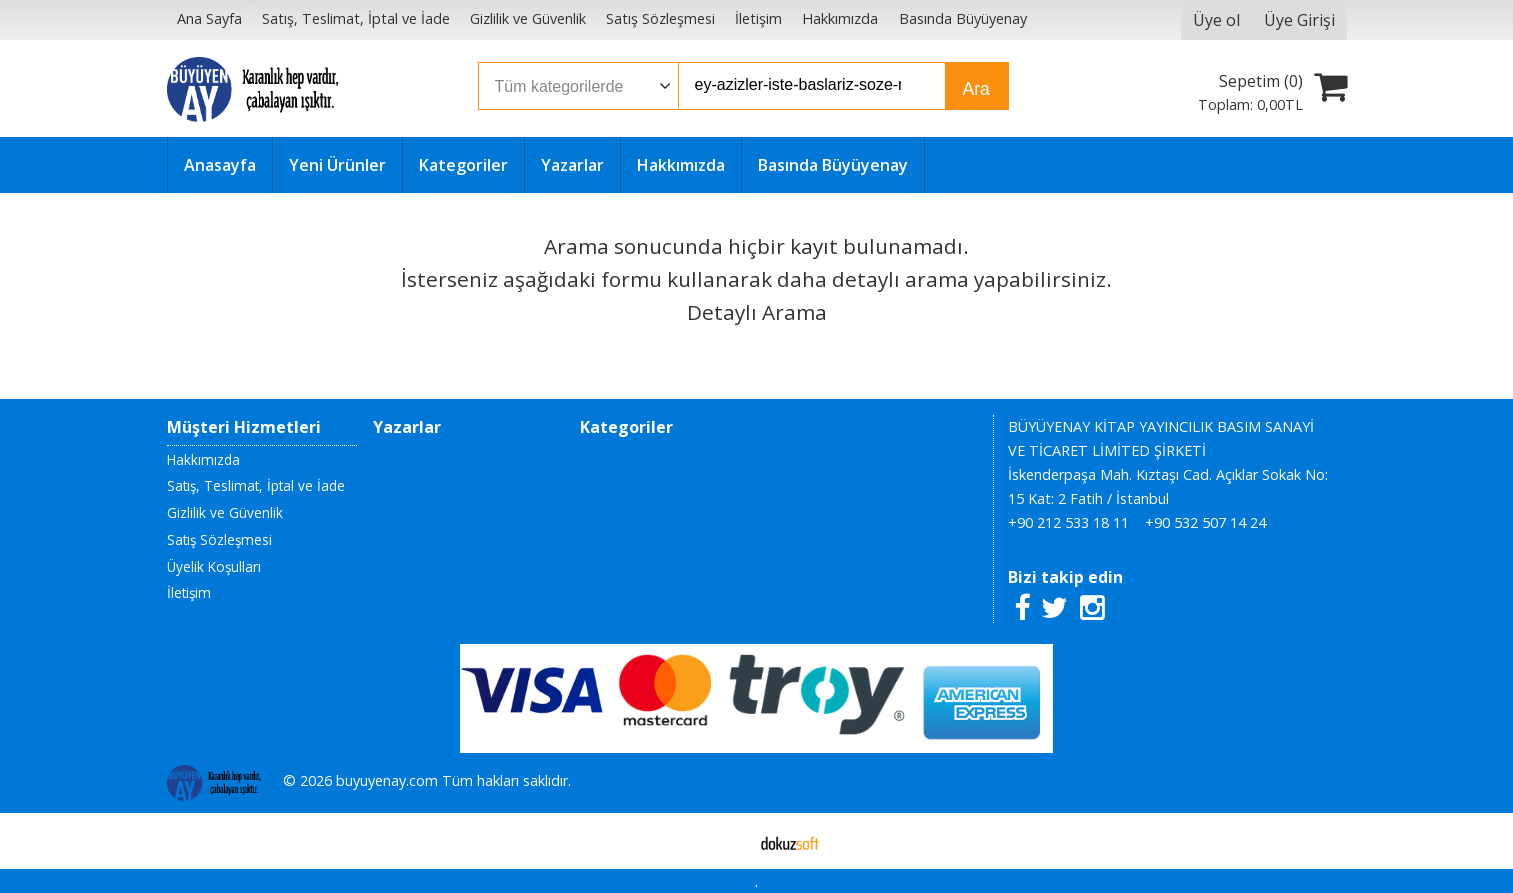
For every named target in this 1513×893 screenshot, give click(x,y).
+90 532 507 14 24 (1205, 522)
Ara (976, 89)
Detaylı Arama (757, 312)
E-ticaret (724, 841)
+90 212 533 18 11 (1068, 522)
